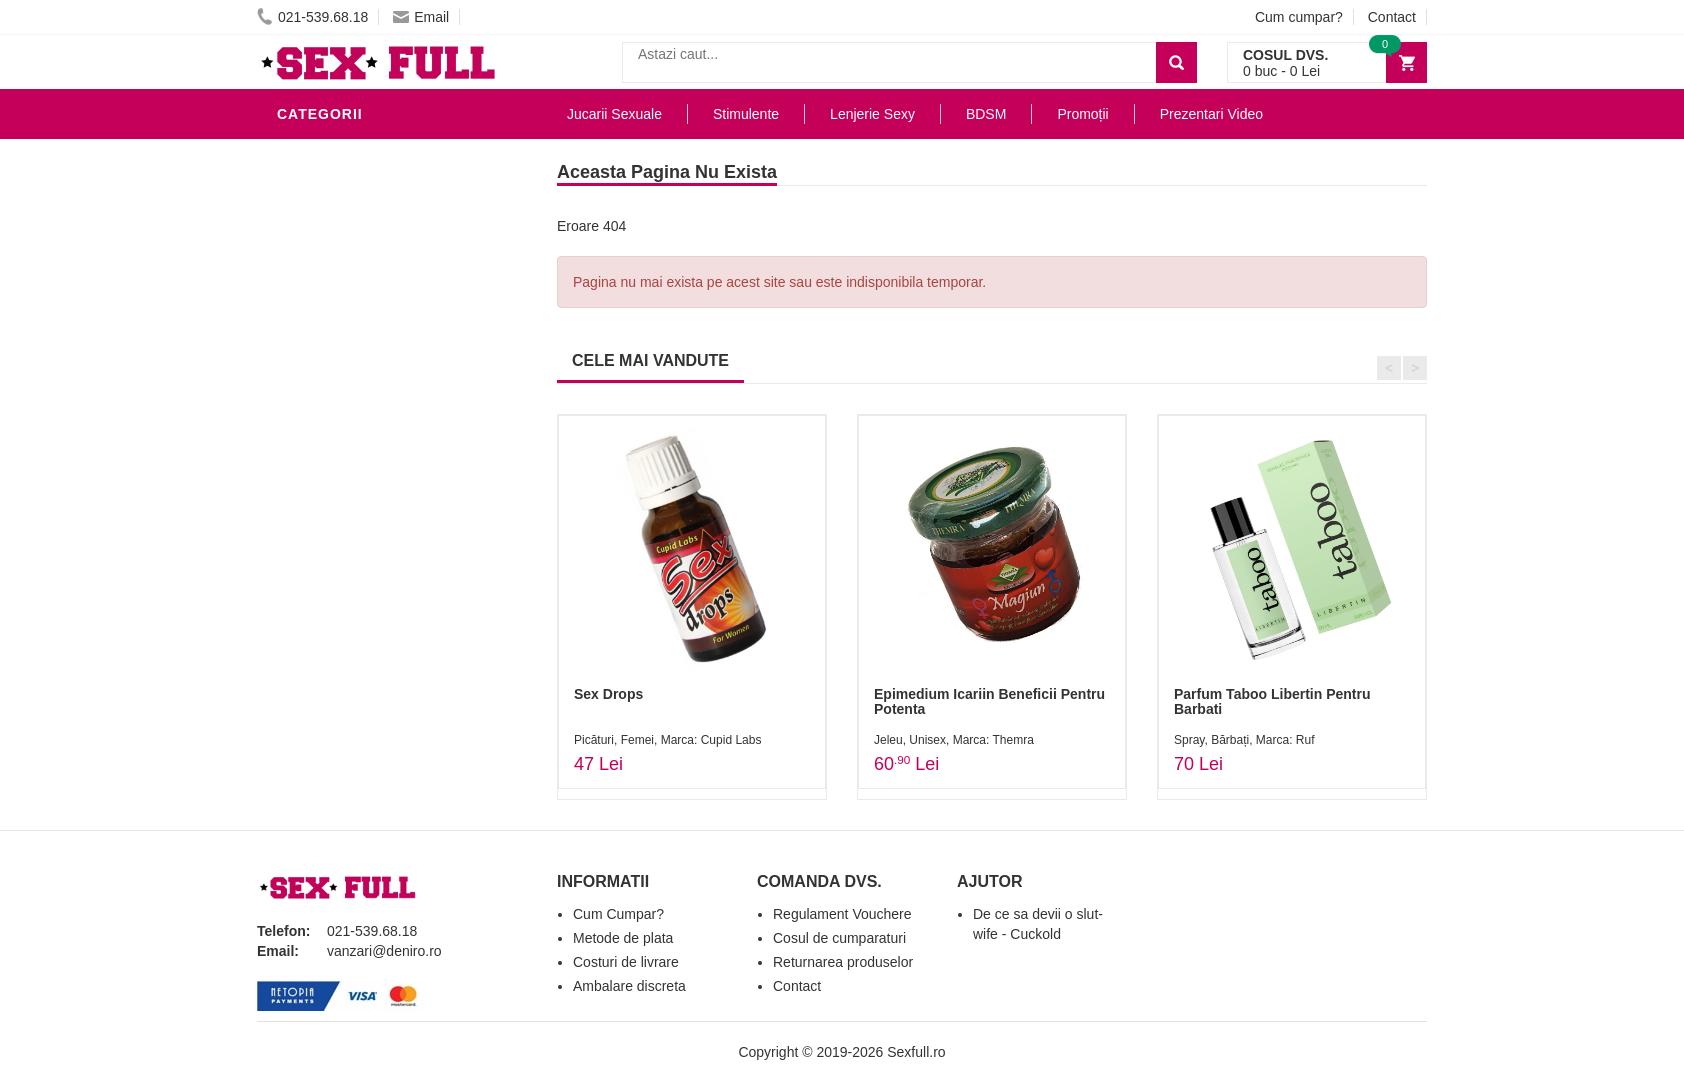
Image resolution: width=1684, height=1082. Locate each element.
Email (421, 17)
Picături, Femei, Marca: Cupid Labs (667, 740)
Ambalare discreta (629, 986)
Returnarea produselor (843, 962)
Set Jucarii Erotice (358, 514)
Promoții (1082, 114)
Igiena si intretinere (363, 274)
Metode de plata (623, 938)
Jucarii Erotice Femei (366, 424)
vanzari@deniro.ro (384, 951)
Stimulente (746, 114)
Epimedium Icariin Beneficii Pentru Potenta (989, 701)
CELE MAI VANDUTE (650, 360)
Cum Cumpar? (618, 914)
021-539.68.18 (312, 17)
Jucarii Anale (336, 394)
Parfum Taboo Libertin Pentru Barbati (1272, 701)
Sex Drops (608, 694)
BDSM (302, 364)
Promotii (316, 574)
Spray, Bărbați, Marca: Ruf (1244, 740)
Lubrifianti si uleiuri (364, 244)
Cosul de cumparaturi (839, 938)
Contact (1392, 17)
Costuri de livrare (626, 962)
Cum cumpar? (1299, 17)
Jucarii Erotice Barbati (376, 184)
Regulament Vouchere (842, 914)
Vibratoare (327, 214)
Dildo (304, 334)
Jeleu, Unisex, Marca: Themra (954, 740)
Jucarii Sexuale (614, 114)
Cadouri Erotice (347, 484)
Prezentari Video (350, 604)
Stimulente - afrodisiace (381, 154)
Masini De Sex (334, 544)
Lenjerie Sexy (337, 304)
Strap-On (318, 454)
